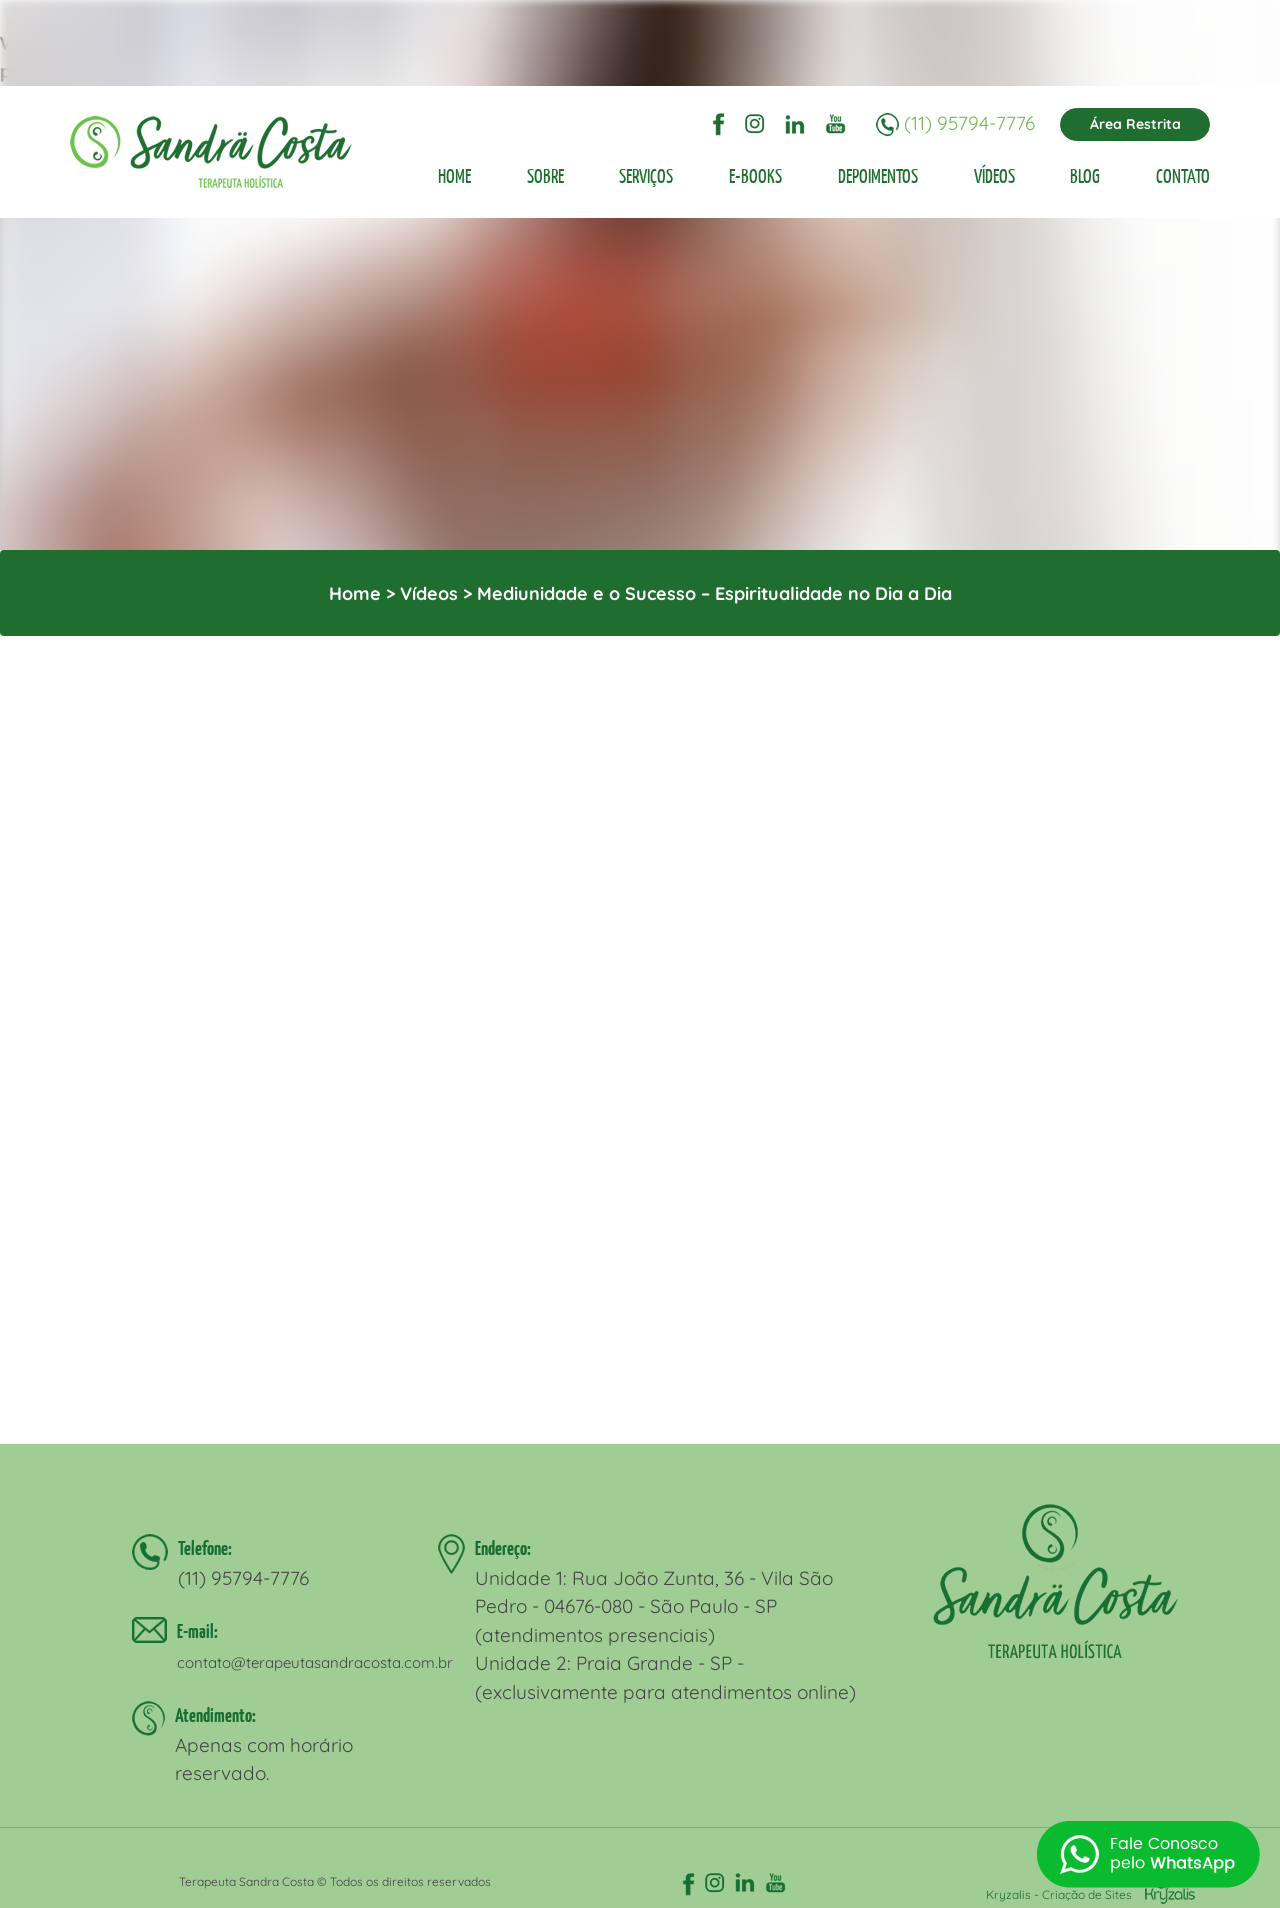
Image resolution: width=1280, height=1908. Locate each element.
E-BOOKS (755, 176)
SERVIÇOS (646, 176)
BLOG (1085, 176)
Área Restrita (1135, 124)
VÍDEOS (994, 176)
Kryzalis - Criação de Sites (1090, 1894)
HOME (454, 176)
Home (355, 593)
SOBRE (545, 176)
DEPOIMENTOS (878, 176)
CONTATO (1183, 176)
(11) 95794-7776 (969, 122)
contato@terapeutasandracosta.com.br (315, 1662)
